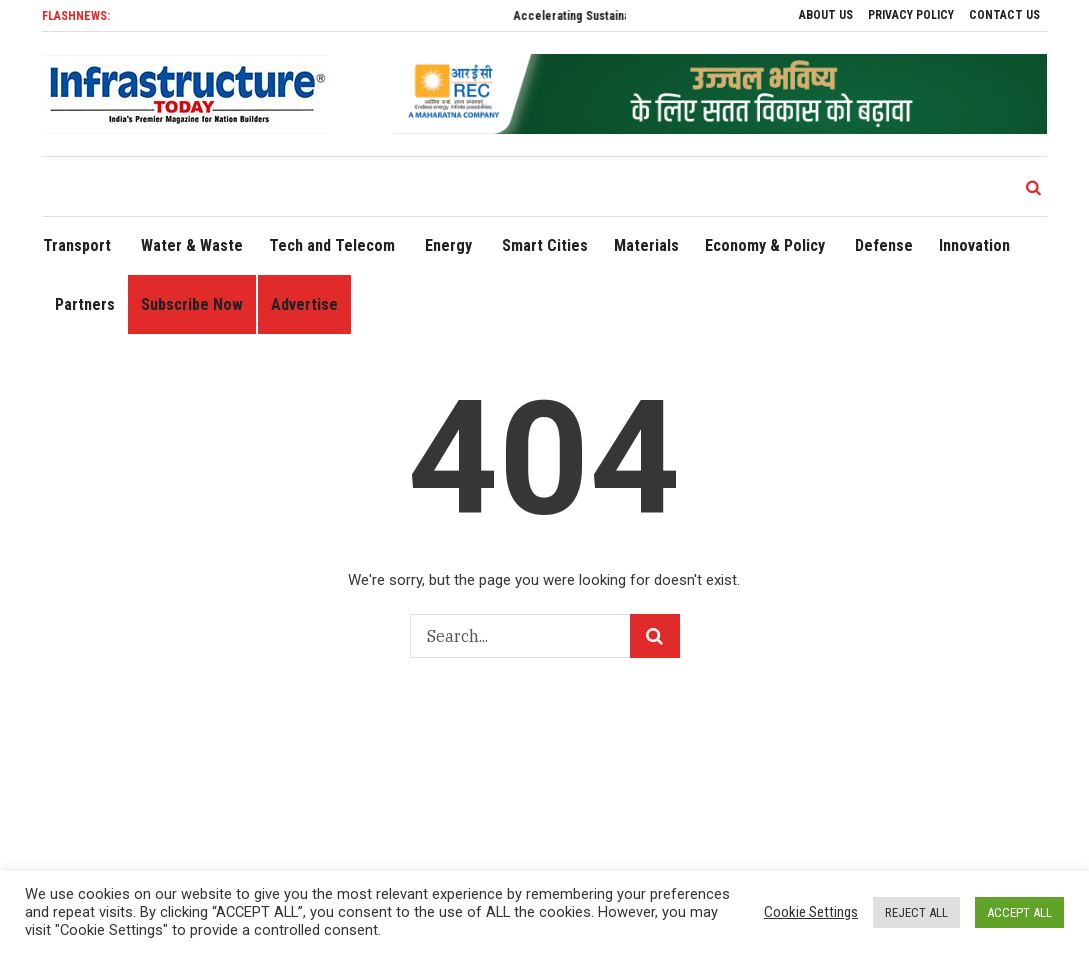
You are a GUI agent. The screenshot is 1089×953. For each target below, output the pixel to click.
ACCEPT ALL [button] (1019, 912)
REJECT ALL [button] (916, 912)
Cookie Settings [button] (811, 912)
